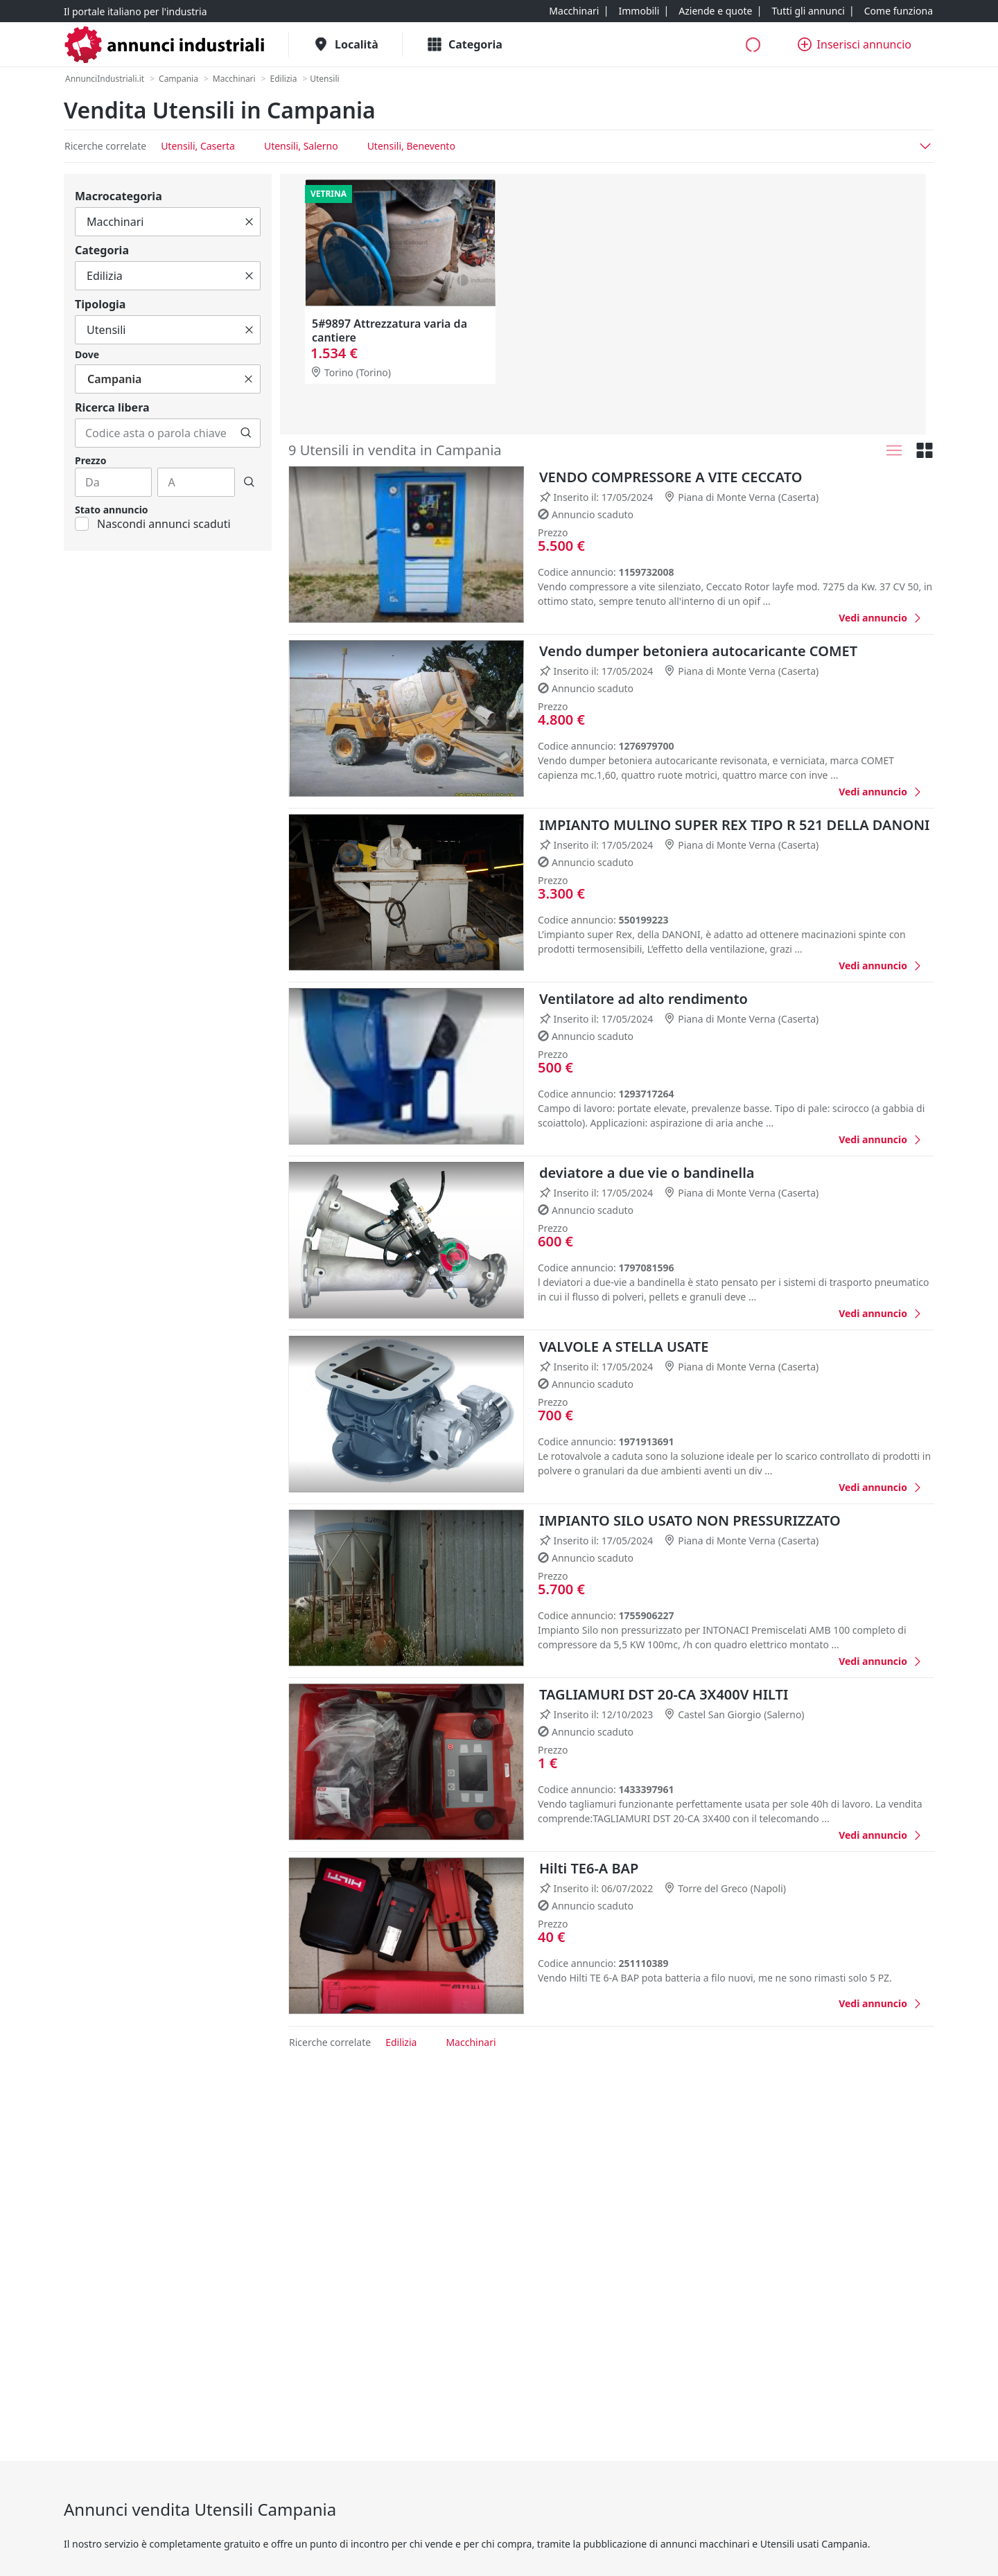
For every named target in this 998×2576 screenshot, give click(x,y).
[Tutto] (168, 221)
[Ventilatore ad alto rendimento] (880, 1139)
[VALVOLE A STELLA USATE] (880, 1487)
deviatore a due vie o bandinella (647, 1172)
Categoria (102, 250)
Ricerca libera (112, 407)
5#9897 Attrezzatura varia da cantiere (389, 330)
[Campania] (178, 79)
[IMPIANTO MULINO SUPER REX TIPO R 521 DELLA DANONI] (880, 965)
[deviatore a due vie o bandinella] (880, 1313)
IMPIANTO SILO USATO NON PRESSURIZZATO (690, 1520)
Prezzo (90, 460)
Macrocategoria (118, 196)
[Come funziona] (898, 11)
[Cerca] (246, 433)
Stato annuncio (111, 509)
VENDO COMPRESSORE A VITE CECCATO (670, 477)
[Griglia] (924, 450)
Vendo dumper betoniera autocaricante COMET (698, 651)
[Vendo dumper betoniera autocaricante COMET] (880, 791)
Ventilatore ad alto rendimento (643, 998)
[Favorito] (812, 617)
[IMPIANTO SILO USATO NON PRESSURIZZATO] (880, 1661)
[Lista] (894, 450)
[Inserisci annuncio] (854, 44)
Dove (87, 354)
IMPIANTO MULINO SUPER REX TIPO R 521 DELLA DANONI (734, 824)
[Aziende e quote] (715, 11)
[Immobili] (638, 11)
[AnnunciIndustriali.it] (105, 79)
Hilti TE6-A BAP (588, 1868)
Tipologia (100, 304)
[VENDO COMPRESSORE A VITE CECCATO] (880, 617)
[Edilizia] (284, 79)
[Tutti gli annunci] (808, 11)
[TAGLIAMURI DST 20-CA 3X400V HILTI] (880, 1835)
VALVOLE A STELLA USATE (623, 1346)
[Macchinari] (574, 11)
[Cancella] (249, 221)
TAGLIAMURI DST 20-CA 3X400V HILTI (663, 1694)
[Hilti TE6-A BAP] (880, 2003)
